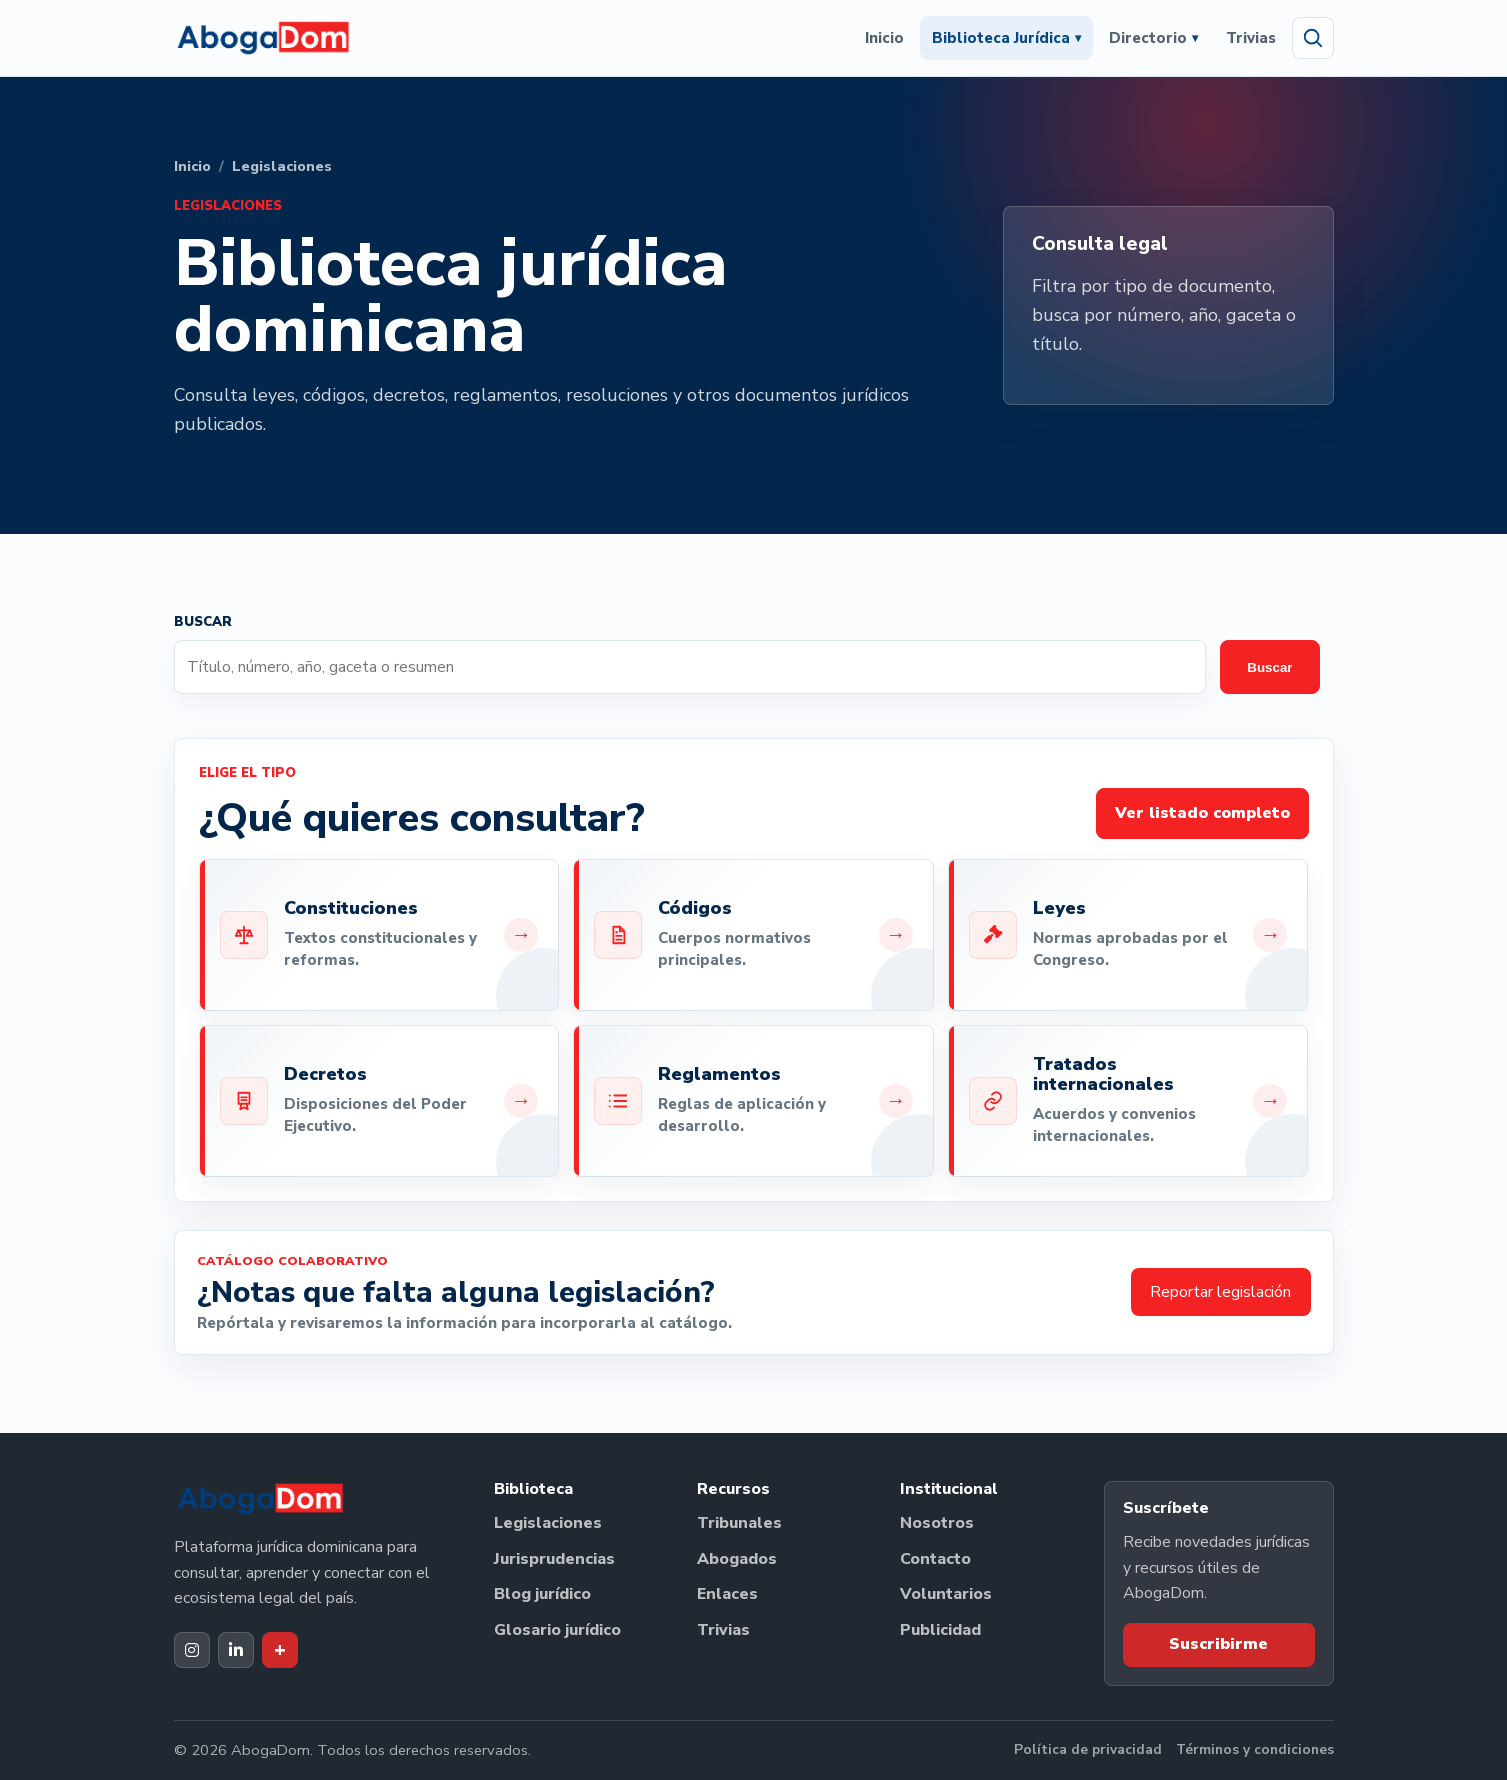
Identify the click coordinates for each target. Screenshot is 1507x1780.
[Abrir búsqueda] (1313, 38)
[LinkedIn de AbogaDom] (236, 1650)
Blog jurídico (542, 1594)
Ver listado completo (1202, 813)
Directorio (1153, 38)
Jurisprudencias (554, 1559)
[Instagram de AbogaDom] (192, 1650)
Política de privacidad (1088, 1749)
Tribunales (739, 1523)
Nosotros (937, 1523)
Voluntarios (946, 1594)
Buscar (1269, 667)
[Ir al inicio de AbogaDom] (263, 38)
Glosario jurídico (557, 1630)
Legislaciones (548, 1523)
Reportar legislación (1220, 1292)
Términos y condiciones (1255, 1749)
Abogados (737, 1559)
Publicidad (940, 1630)
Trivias (1251, 38)
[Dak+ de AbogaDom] (280, 1650)
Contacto (935, 1559)
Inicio (884, 38)
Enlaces (727, 1594)
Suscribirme (1218, 1644)
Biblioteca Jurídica (1006, 38)
